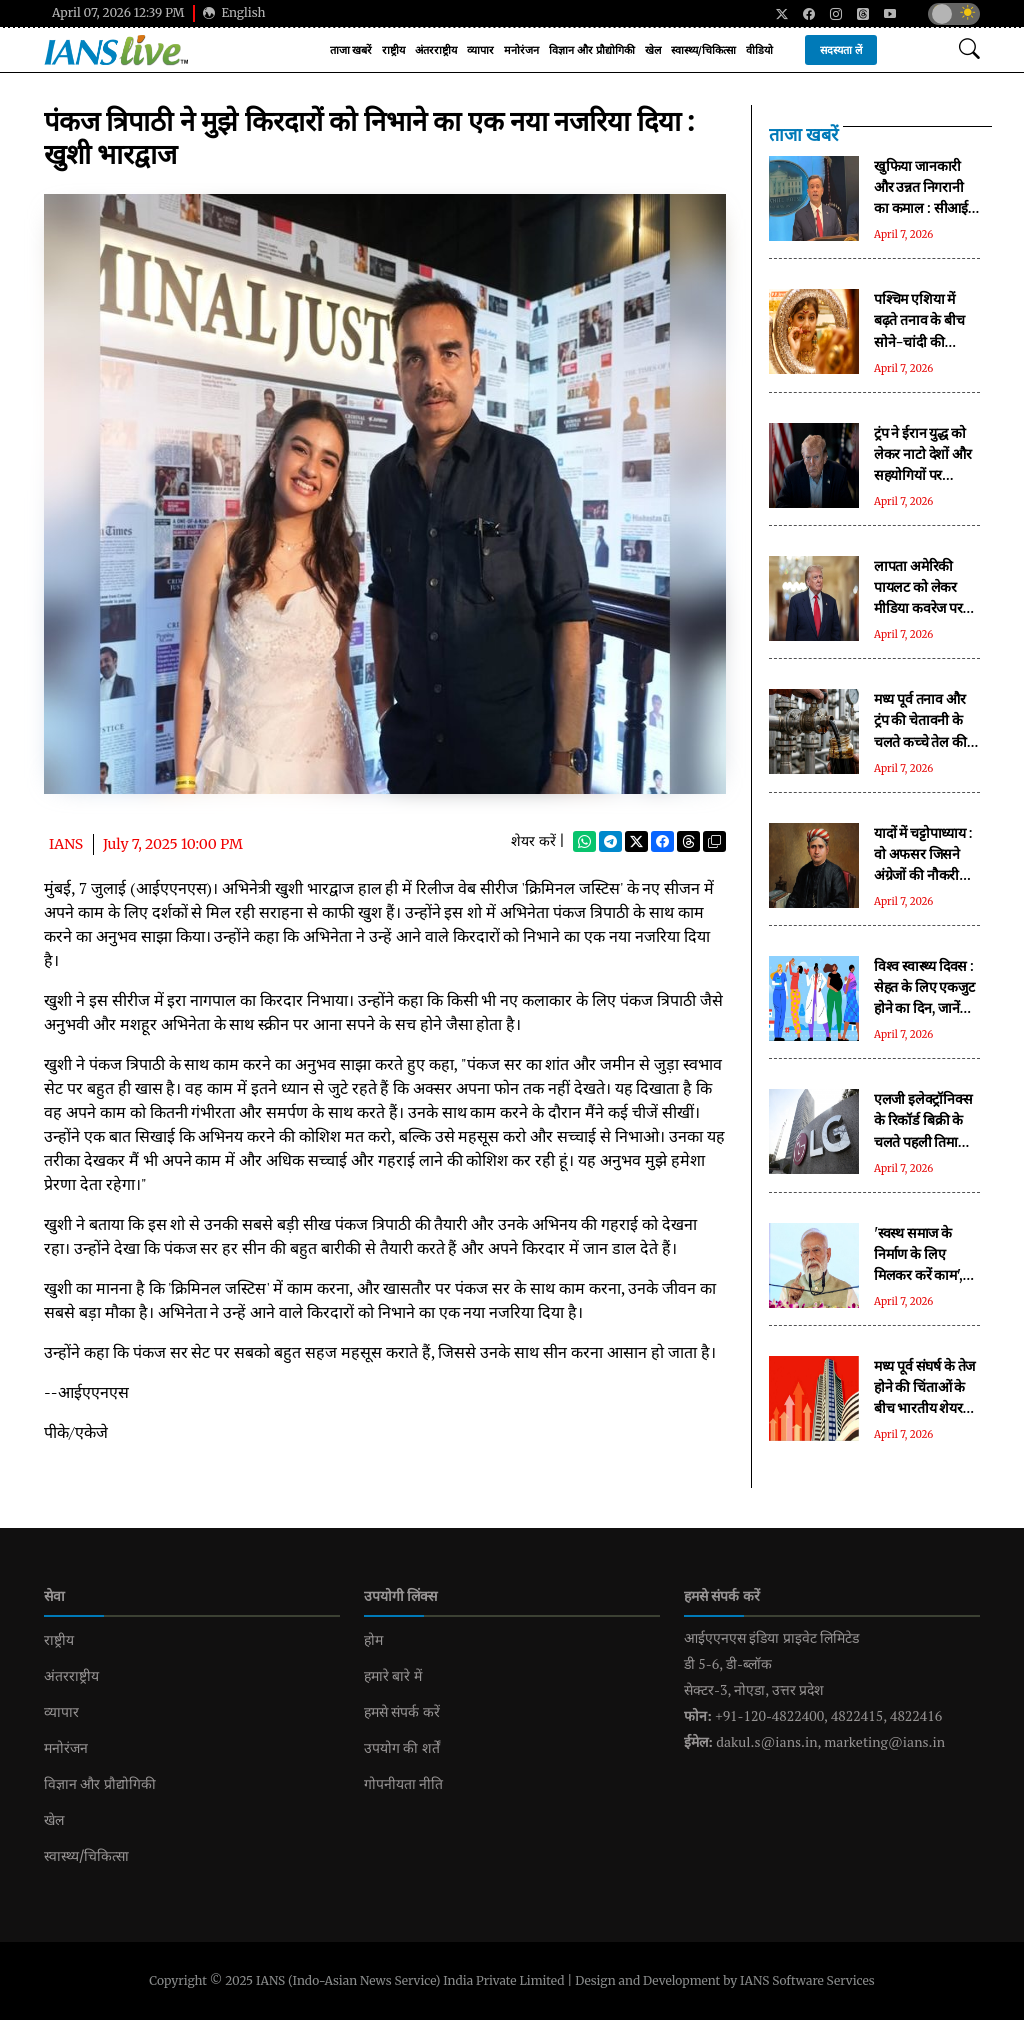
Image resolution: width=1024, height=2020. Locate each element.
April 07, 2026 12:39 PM (118, 12)
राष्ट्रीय (393, 50)
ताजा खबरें (351, 50)
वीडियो (759, 50)
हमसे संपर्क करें (402, 1712)
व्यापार (480, 50)
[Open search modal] (969, 49)
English (234, 12)
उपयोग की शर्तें (402, 1748)
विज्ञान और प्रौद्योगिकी (591, 50)
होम (373, 1640)
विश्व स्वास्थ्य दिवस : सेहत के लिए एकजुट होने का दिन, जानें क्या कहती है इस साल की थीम (924, 1008)
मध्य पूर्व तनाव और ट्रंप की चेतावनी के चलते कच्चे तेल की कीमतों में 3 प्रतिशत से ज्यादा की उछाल (922, 741)
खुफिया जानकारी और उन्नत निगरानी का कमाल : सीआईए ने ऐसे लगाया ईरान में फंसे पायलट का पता (925, 208)
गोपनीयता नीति (403, 1784)
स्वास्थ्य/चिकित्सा (704, 50)
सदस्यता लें (841, 50)
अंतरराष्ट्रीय (436, 50)
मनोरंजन (521, 50)
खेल (653, 50)
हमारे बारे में (393, 1676)
